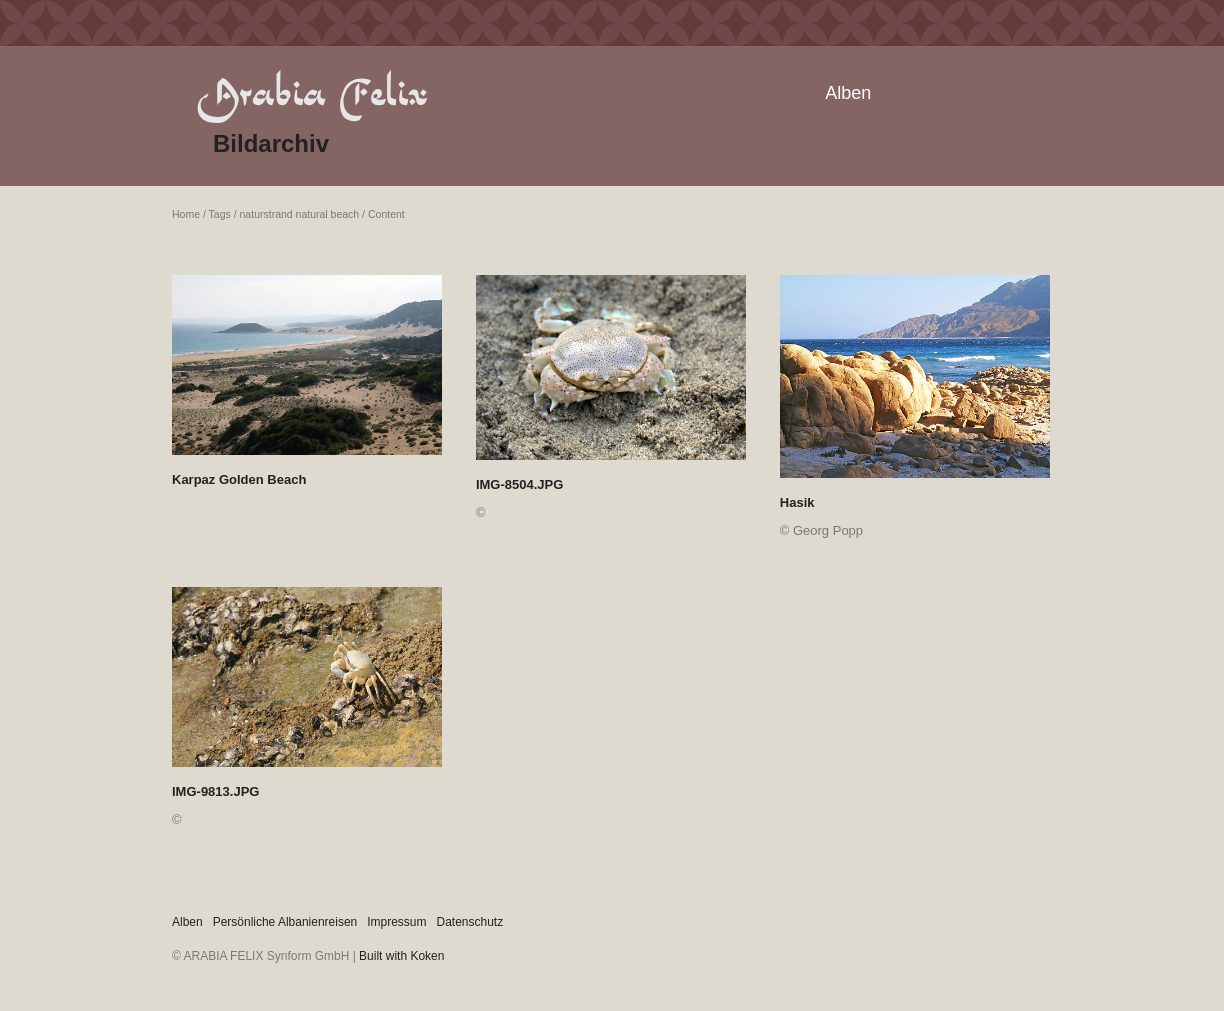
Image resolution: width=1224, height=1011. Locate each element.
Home (186, 214)
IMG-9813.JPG (215, 791)
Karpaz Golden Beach (239, 479)
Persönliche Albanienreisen (285, 922)
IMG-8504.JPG (519, 484)
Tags (220, 214)
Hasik (797, 502)
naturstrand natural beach (300, 214)
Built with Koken (401, 956)
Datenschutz (470, 922)
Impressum (396, 922)
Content (386, 214)
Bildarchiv (271, 143)
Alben (848, 93)
